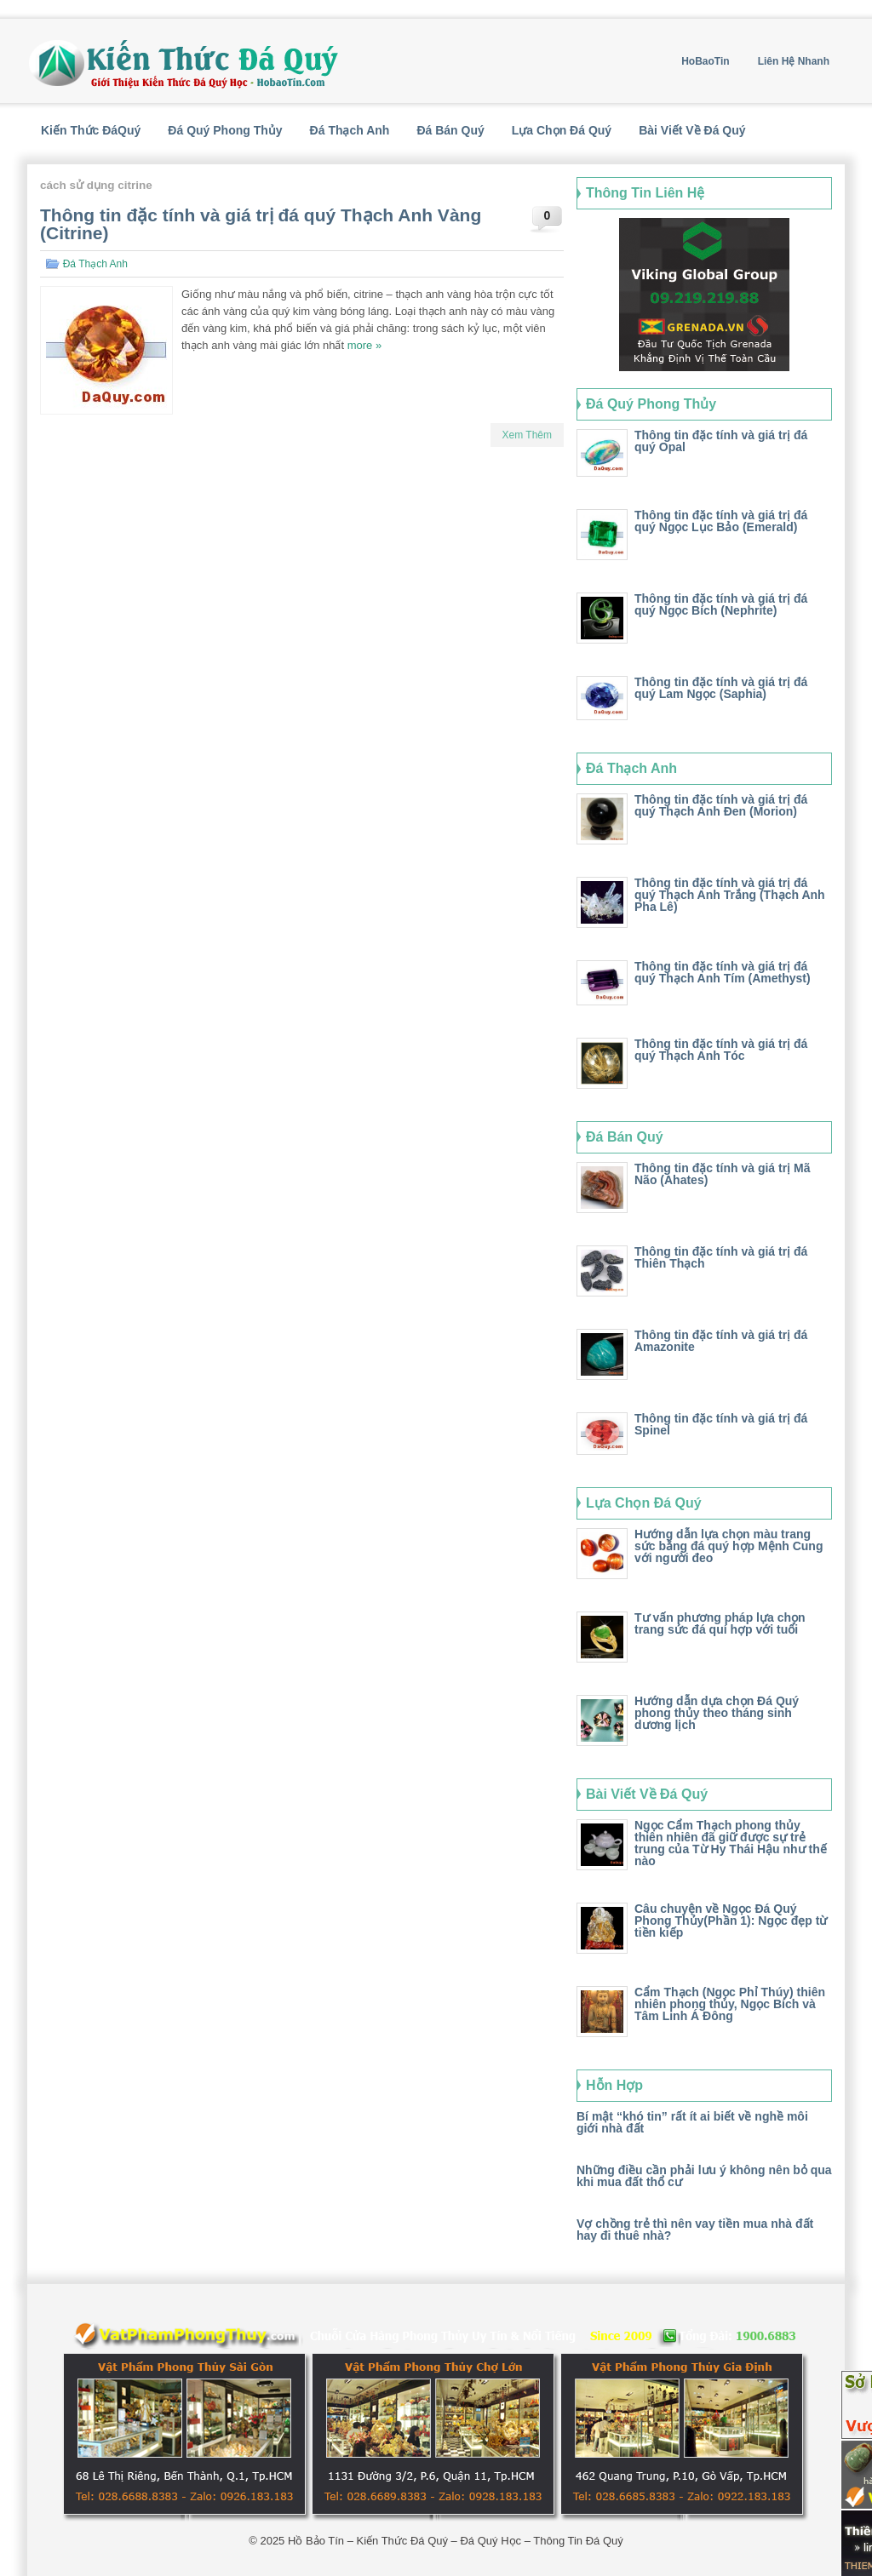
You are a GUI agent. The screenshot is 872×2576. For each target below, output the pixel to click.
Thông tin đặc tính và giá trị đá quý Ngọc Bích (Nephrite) (720, 604)
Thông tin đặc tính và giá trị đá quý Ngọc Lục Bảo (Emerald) (720, 521)
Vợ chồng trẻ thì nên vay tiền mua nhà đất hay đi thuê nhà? (695, 2229)
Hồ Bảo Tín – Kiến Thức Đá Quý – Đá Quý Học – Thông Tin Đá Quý (455, 2540)
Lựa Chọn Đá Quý (561, 130)
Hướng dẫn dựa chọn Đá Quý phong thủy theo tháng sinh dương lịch (716, 1713)
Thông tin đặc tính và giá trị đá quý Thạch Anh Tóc (720, 1049)
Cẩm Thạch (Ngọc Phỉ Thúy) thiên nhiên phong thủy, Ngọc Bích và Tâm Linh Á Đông (729, 2004)
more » (364, 345)
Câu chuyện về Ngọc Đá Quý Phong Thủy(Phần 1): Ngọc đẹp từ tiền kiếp (730, 1920)
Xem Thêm (527, 435)
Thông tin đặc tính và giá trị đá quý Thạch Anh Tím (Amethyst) (722, 972)
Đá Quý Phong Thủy (225, 130)
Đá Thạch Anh (350, 130)
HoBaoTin (705, 61)
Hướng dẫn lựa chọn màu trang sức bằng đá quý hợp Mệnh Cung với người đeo (728, 1546)
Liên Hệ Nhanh (793, 61)
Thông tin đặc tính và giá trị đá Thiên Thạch (720, 1257)
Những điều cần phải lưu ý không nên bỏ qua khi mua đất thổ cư (704, 2176)
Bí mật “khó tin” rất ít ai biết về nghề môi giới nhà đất (692, 2122)
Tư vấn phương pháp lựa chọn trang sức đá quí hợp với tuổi (720, 1623)
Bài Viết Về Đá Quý (692, 130)
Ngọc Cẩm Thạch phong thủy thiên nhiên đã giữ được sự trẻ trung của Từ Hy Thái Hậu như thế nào (730, 1843)
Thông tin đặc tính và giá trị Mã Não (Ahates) (722, 1174)
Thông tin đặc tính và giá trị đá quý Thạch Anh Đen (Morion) (720, 805)
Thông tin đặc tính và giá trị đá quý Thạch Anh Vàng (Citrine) (260, 224)
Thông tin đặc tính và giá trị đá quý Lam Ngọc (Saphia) (720, 688)
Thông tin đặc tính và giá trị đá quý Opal (720, 441)
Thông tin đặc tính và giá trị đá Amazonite (720, 1341)
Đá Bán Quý (450, 130)
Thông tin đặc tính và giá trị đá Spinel (720, 1424)
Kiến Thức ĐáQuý (91, 130)
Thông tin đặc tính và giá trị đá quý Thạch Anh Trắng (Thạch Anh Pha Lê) (729, 894)
